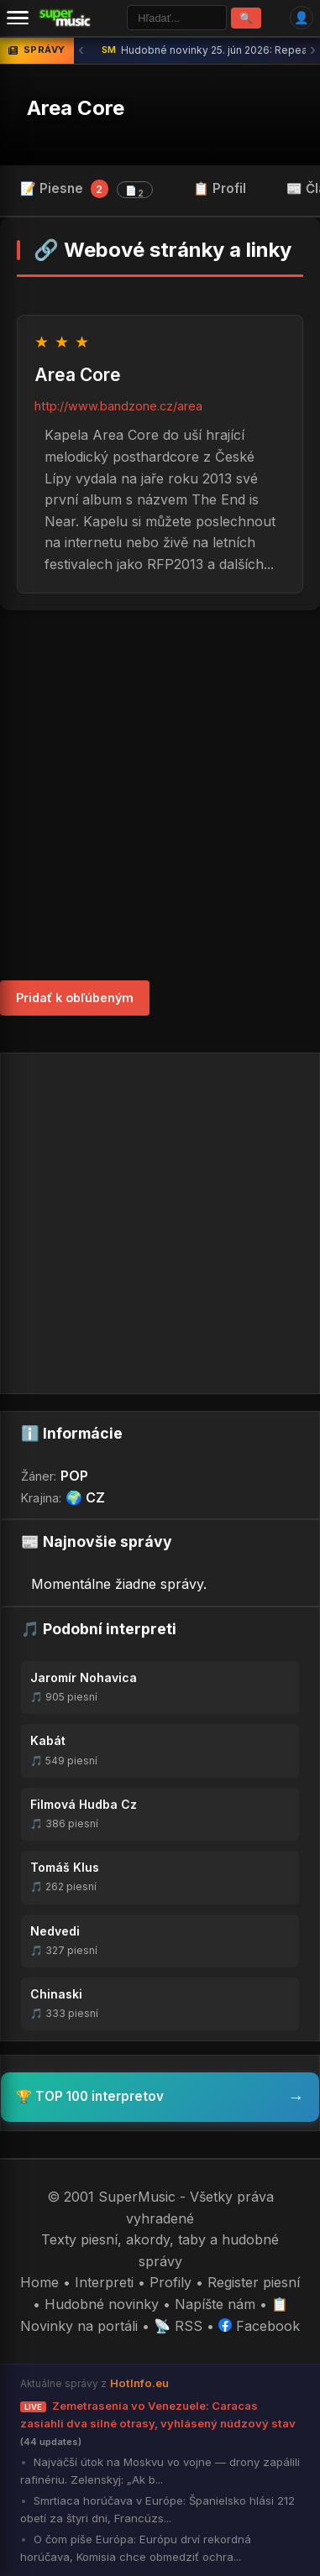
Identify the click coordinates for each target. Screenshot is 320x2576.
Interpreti (104, 2282)
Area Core (75, 108)
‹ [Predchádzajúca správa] (81, 50)
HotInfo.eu (139, 2383)
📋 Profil (219, 188)
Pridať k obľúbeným (75, 997)
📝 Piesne (86, 189)
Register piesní (253, 2282)
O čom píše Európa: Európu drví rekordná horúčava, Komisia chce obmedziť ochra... (135, 2547)
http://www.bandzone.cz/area (118, 406)
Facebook (259, 2325)
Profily (170, 2282)
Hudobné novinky (102, 2304)
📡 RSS (178, 2325)
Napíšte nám (215, 2304)
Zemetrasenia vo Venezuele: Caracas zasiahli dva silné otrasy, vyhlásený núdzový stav (158, 2423)
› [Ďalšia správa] (313, 50)
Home (39, 2282)
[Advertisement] (160, 795)
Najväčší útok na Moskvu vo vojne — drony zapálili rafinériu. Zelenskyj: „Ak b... (160, 2470)
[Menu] (18, 17)
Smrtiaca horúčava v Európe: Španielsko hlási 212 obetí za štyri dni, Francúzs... (157, 2509)
